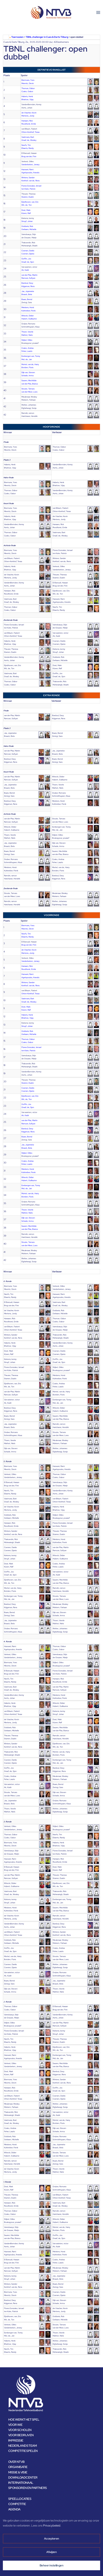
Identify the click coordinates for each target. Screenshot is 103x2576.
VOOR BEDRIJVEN (21, 2435)
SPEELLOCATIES (19, 2499)
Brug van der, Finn (28, 156)
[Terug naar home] (51, 12)
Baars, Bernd (26, 299)
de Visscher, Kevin (28, 112)
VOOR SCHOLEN (20, 2430)
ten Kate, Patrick (28, 189)
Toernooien (17, 37)
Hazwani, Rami (27, 169)
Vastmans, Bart (27, 137)
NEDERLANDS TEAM (22, 2446)
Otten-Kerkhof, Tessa (30, 132)
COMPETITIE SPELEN (23, 2451)
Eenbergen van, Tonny (30, 356)
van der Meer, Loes (29, 392)
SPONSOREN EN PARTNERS (27, 2488)
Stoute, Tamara (27, 388)
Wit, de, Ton (26, 205)
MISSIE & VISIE (17, 2472)
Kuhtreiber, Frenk (28, 310)
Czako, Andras (27, 348)
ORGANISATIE (17, 2467)
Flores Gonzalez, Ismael (31, 186)
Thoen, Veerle (27, 332)
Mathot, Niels (27, 335)
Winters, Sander (28, 177)
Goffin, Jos (26, 258)
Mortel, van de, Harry (30, 364)
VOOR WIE (15, 2425)
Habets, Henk (27, 96)
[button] (98, 12)
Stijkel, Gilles (26, 340)
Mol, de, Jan (26, 359)
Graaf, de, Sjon (27, 262)
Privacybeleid (51, 2525)
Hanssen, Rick (27, 121)
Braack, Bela (26, 294)
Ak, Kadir (25, 270)
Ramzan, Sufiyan (28, 278)
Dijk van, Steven (28, 372)
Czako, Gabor (27, 91)
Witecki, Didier (27, 315)
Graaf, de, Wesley (28, 140)
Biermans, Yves (27, 80)
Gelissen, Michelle (28, 229)
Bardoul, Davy (27, 283)
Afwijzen (51, 2552)
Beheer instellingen (52, 2565)
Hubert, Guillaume (29, 318)
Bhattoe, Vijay (27, 99)
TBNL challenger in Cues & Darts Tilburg (47, 37)
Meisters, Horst (27, 307)
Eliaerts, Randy (27, 148)
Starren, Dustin (27, 197)
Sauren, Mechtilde (29, 380)
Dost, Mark (25, 210)
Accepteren (51, 2539)
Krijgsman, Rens (27, 286)
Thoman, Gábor (28, 88)
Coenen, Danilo (27, 250)
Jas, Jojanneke (27, 291)
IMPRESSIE (15, 2440)
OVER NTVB (16, 2462)
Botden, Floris (27, 367)
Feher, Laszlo (26, 351)
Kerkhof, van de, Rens (30, 180)
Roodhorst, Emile (28, 124)
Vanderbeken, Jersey (30, 164)
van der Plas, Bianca (29, 383)
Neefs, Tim (26, 145)
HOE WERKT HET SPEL (23, 2420)
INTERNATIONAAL (20, 2483)
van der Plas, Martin (29, 275)
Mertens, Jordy (27, 116)
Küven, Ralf (26, 213)
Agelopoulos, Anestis (30, 172)
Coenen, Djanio (27, 253)
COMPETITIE (17, 2504)
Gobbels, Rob (27, 226)
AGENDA (14, 2509)
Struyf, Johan (27, 221)
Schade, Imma (27, 375)
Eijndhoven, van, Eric (29, 202)
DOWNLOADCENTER (23, 2477)
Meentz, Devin (27, 83)
